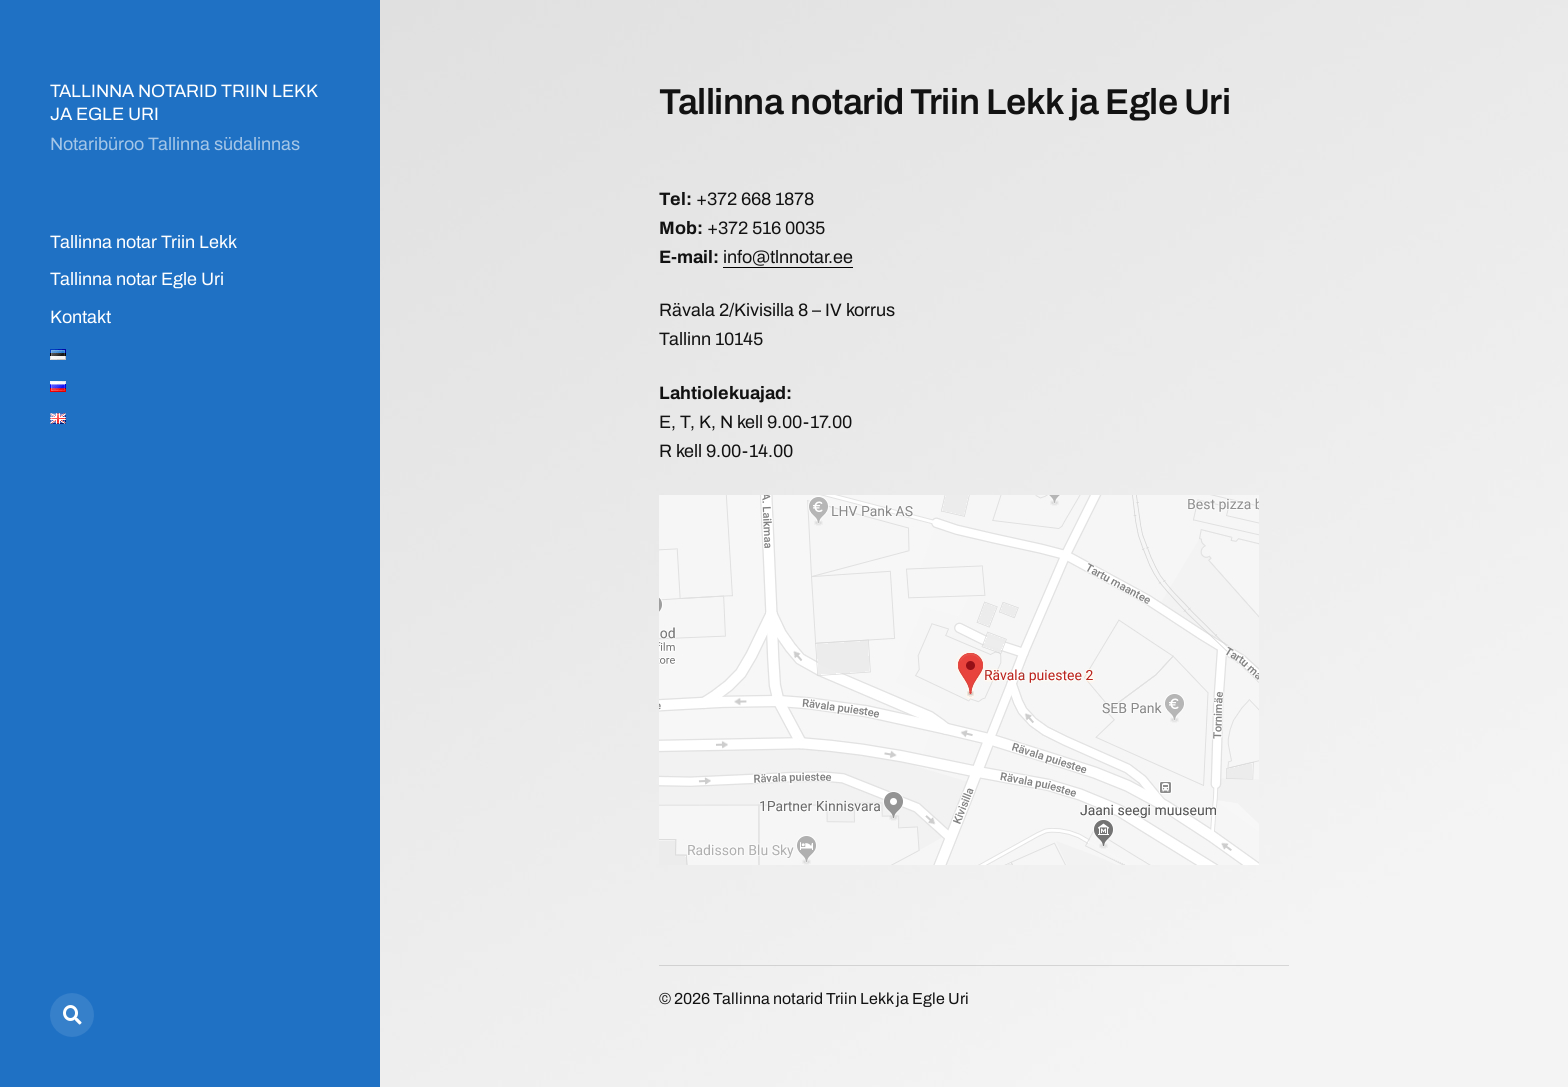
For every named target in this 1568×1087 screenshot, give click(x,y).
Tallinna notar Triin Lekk (143, 242)
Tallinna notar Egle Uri (137, 279)
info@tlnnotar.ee (788, 257)
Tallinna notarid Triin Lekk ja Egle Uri (841, 998)
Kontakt (80, 317)
